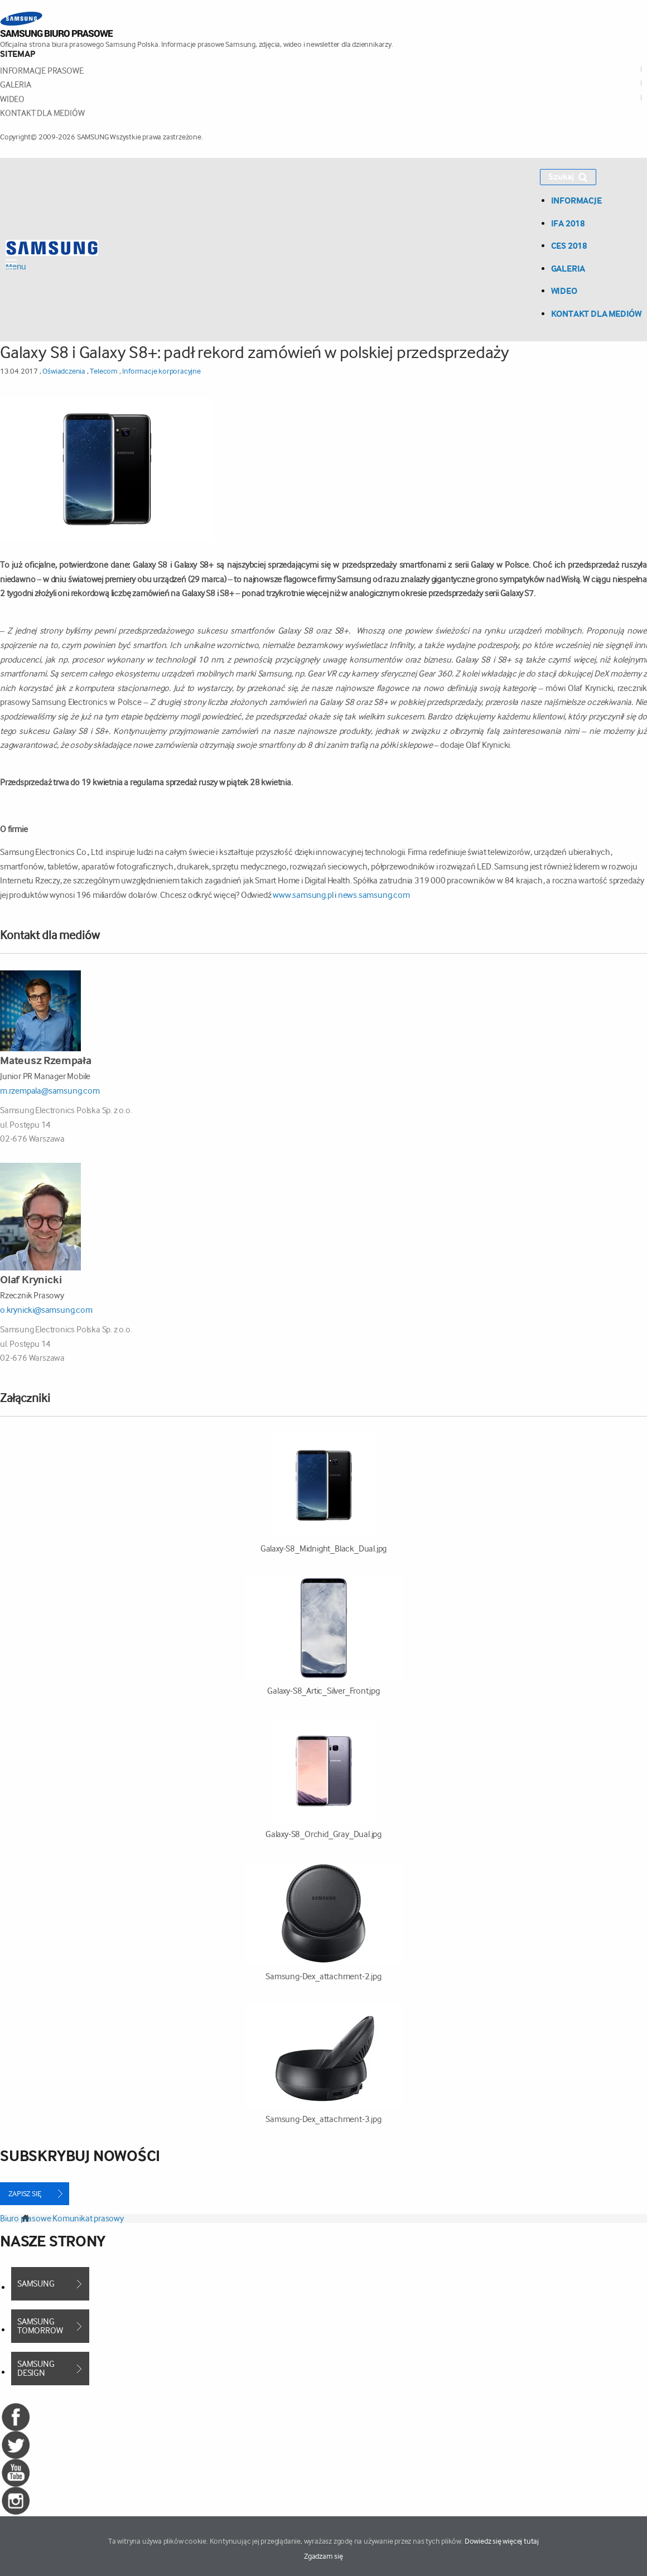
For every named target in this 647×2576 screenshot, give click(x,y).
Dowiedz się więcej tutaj (502, 2540)
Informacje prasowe (41, 70)
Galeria (15, 84)
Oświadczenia (63, 370)
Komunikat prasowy (88, 2218)
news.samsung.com (374, 895)
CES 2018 (569, 245)
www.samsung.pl (304, 895)
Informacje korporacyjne (161, 370)
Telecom (104, 370)
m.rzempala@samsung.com (50, 1090)
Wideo (12, 99)
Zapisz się (24, 2193)
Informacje (576, 200)
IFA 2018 (568, 223)
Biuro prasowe (25, 2218)
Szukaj (568, 176)
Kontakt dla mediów (42, 113)
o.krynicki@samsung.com (46, 1309)
